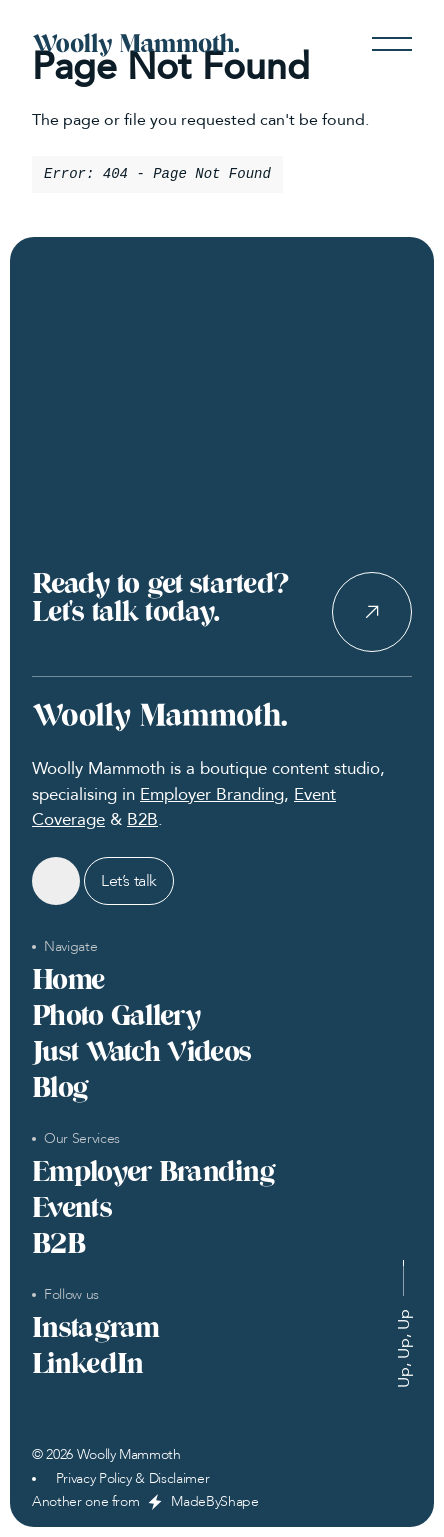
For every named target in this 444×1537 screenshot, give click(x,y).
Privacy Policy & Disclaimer (133, 1479)
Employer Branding (212, 794)
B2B (142, 819)
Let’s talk (129, 881)
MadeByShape (214, 1502)
